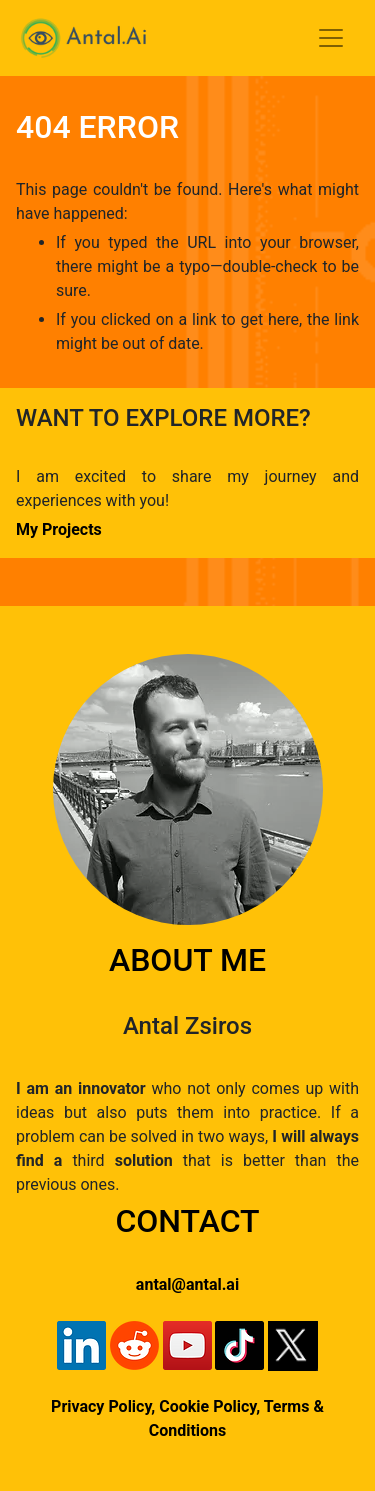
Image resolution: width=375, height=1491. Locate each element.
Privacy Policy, (103, 1406)
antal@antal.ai (187, 1284)
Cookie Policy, (211, 1406)
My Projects (59, 529)
